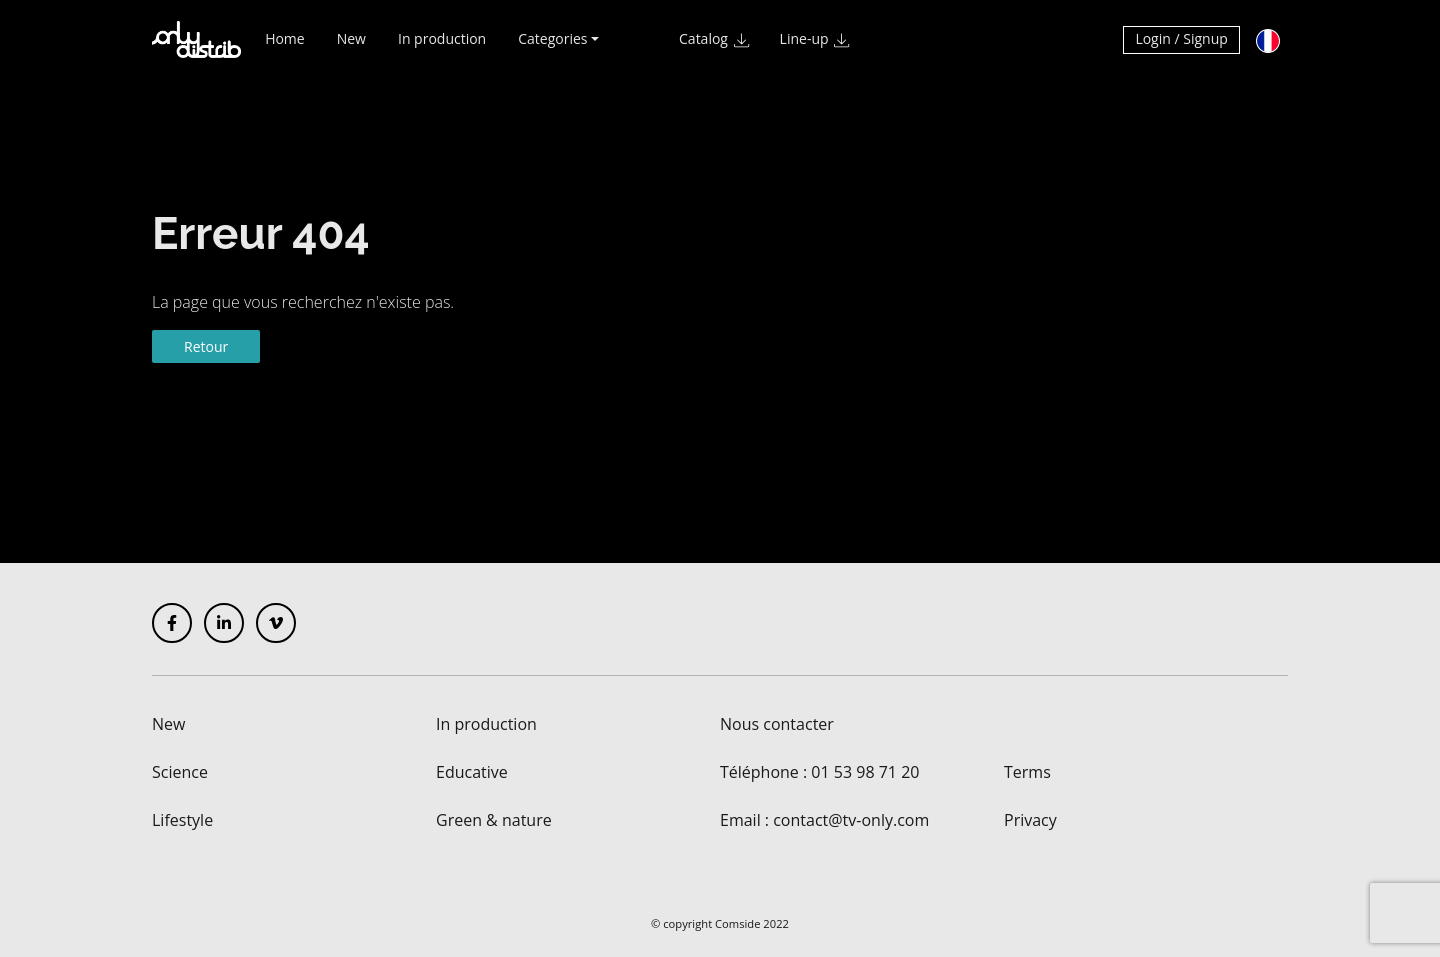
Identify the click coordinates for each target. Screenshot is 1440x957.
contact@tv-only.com (851, 820)
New (351, 47)
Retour (206, 346)
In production (442, 47)
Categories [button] (552, 47)
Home (285, 47)
